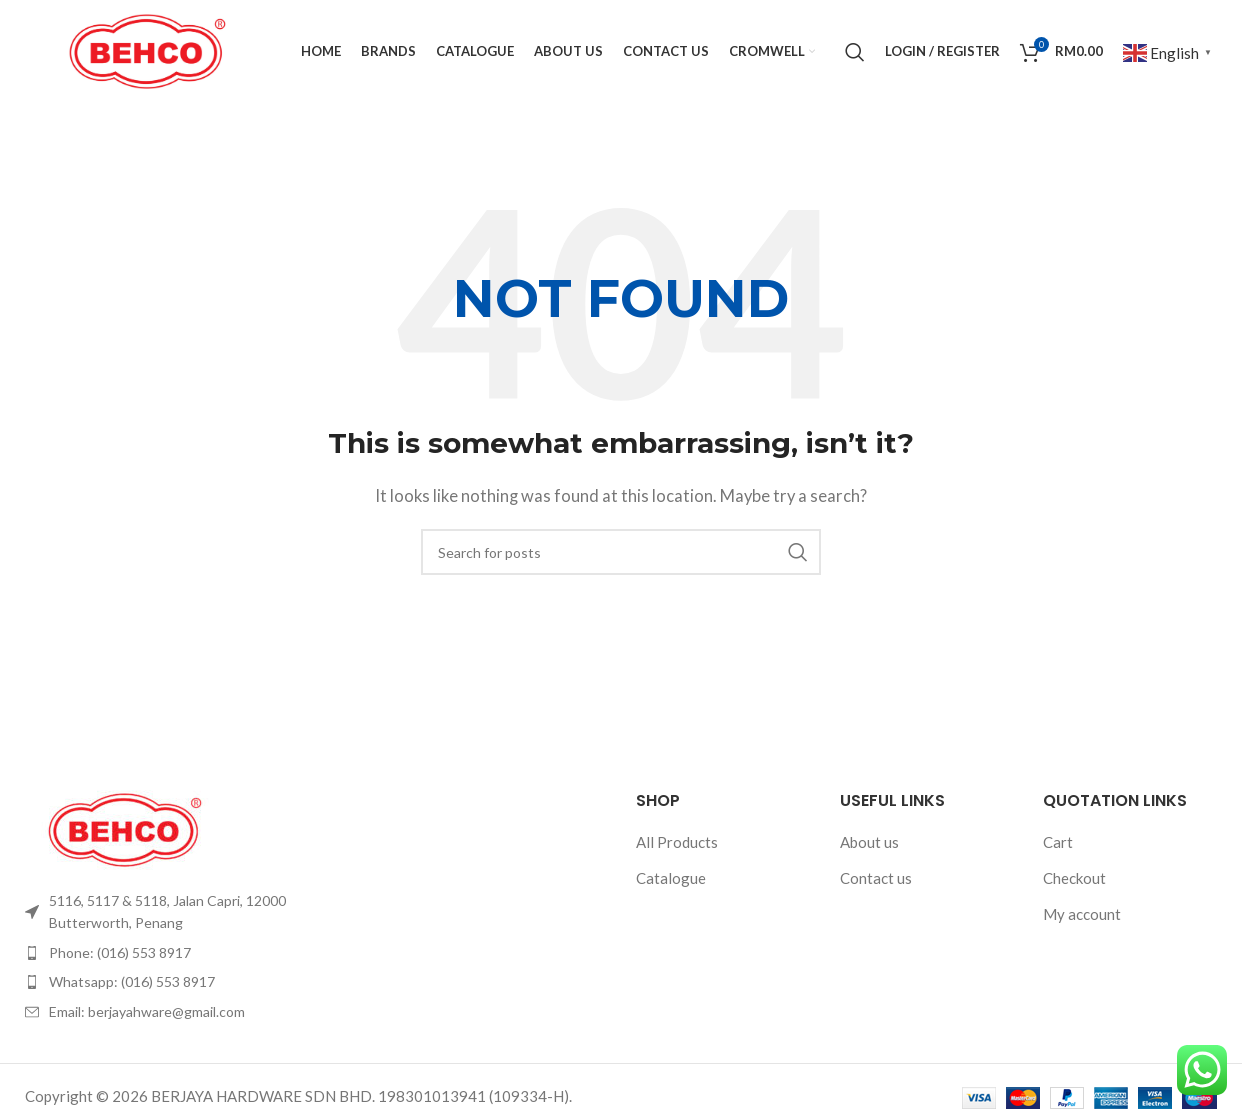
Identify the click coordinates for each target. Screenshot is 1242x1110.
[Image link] (125, 830)
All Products (677, 844)
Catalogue (671, 880)
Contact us (876, 880)
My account (1082, 916)
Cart (1058, 844)
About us (869, 844)
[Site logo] (147, 50)
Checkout (1074, 880)
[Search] (855, 53)
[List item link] (163, 914)
